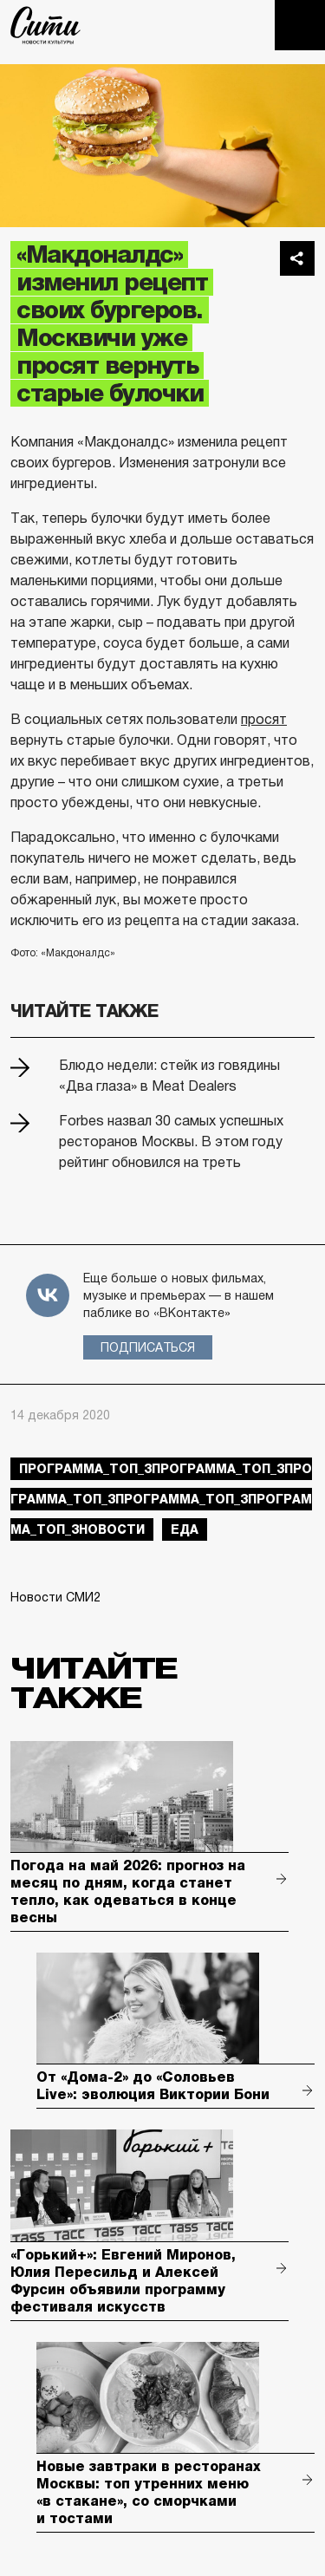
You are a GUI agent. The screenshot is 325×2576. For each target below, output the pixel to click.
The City (45, 25)
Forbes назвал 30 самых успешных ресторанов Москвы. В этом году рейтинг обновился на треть (171, 1141)
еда (184, 1529)
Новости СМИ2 (55, 1597)
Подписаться (148, 1347)
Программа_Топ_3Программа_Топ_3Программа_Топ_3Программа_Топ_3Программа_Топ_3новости (161, 1499)
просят (264, 719)
